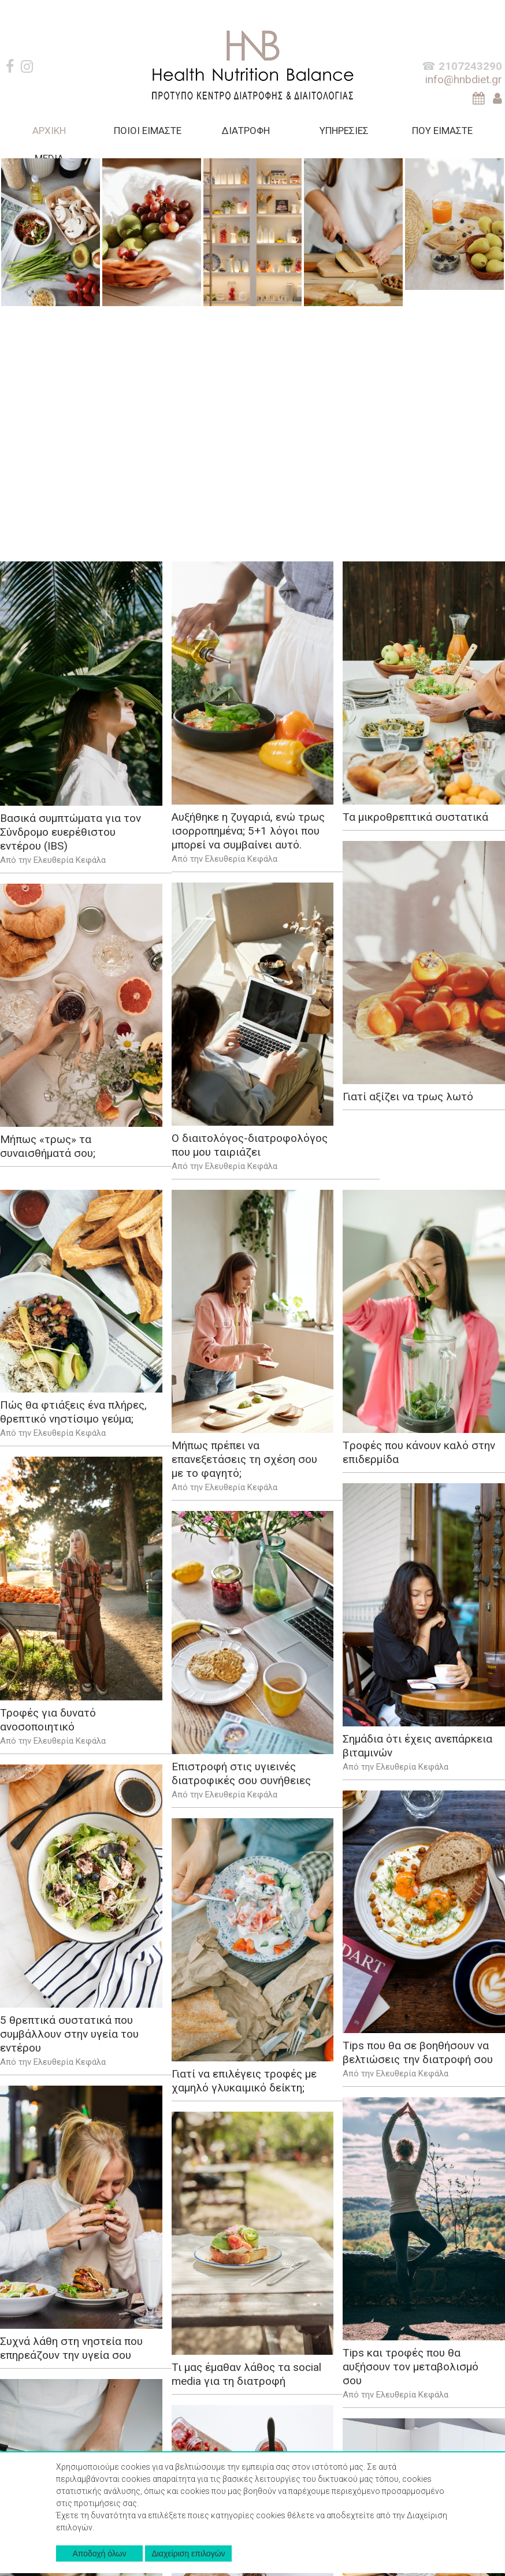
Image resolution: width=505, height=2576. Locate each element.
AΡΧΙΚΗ (49, 130)
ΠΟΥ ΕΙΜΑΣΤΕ (442, 130)
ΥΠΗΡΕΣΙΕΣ (344, 130)
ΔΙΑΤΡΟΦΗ (246, 130)
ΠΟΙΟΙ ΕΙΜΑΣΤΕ (147, 130)
